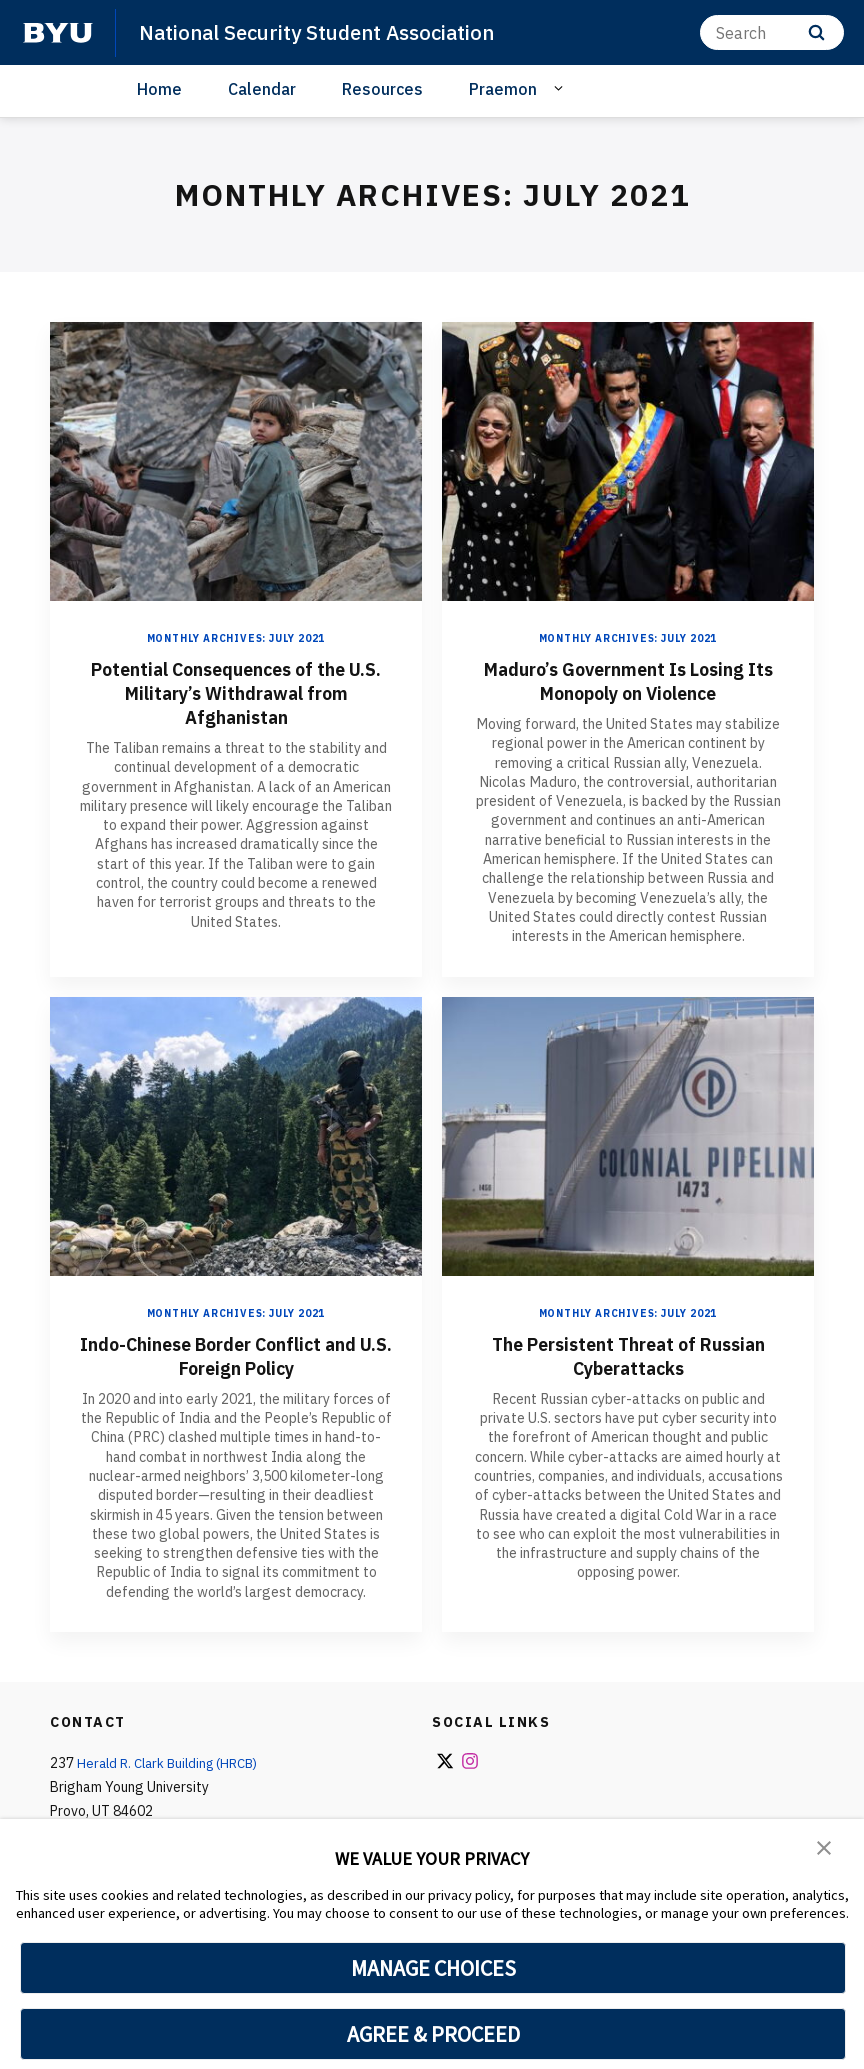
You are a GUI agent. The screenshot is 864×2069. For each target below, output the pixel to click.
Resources (382, 89)
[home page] (58, 33)
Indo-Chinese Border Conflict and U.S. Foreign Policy (236, 1355)
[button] (824, 1848)
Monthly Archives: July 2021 (236, 638)
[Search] (772, 32)
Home (159, 89)
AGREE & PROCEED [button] (433, 2034)
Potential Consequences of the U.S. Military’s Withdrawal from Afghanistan (236, 692)
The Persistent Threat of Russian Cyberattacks (628, 1355)
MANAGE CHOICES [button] (433, 1968)
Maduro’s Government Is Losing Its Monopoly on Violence (628, 680)
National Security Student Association (324, 32)
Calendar (262, 89)
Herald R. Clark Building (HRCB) (173, 1763)
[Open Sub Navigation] (561, 88)
